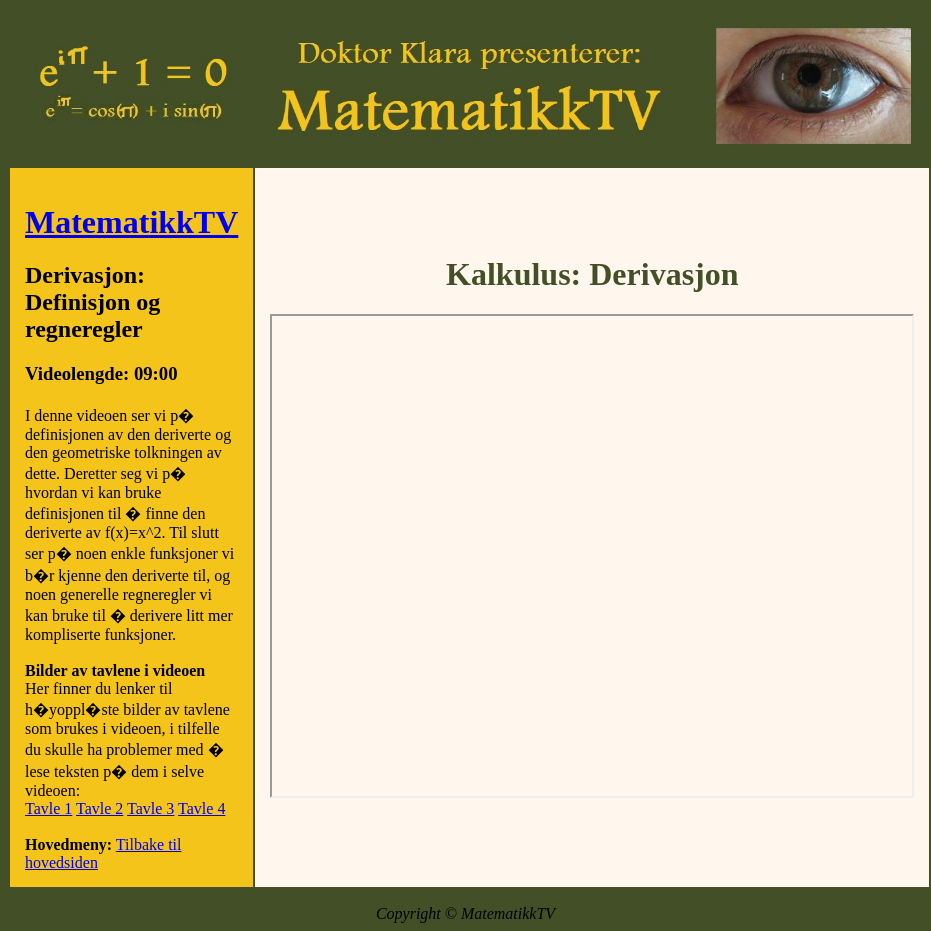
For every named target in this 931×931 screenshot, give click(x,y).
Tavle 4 (201, 808)
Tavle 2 (99, 808)
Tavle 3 (150, 808)
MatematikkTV (131, 222)
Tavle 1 (48, 808)
